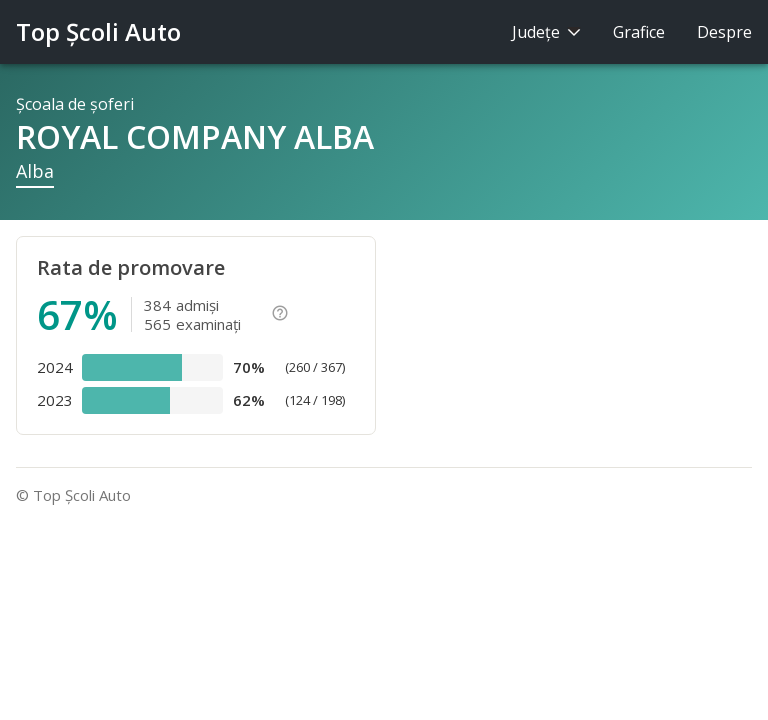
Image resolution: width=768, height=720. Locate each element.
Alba (35, 171)
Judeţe (546, 32)
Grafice (639, 32)
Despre (724, 32)
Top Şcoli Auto (98, 31)
